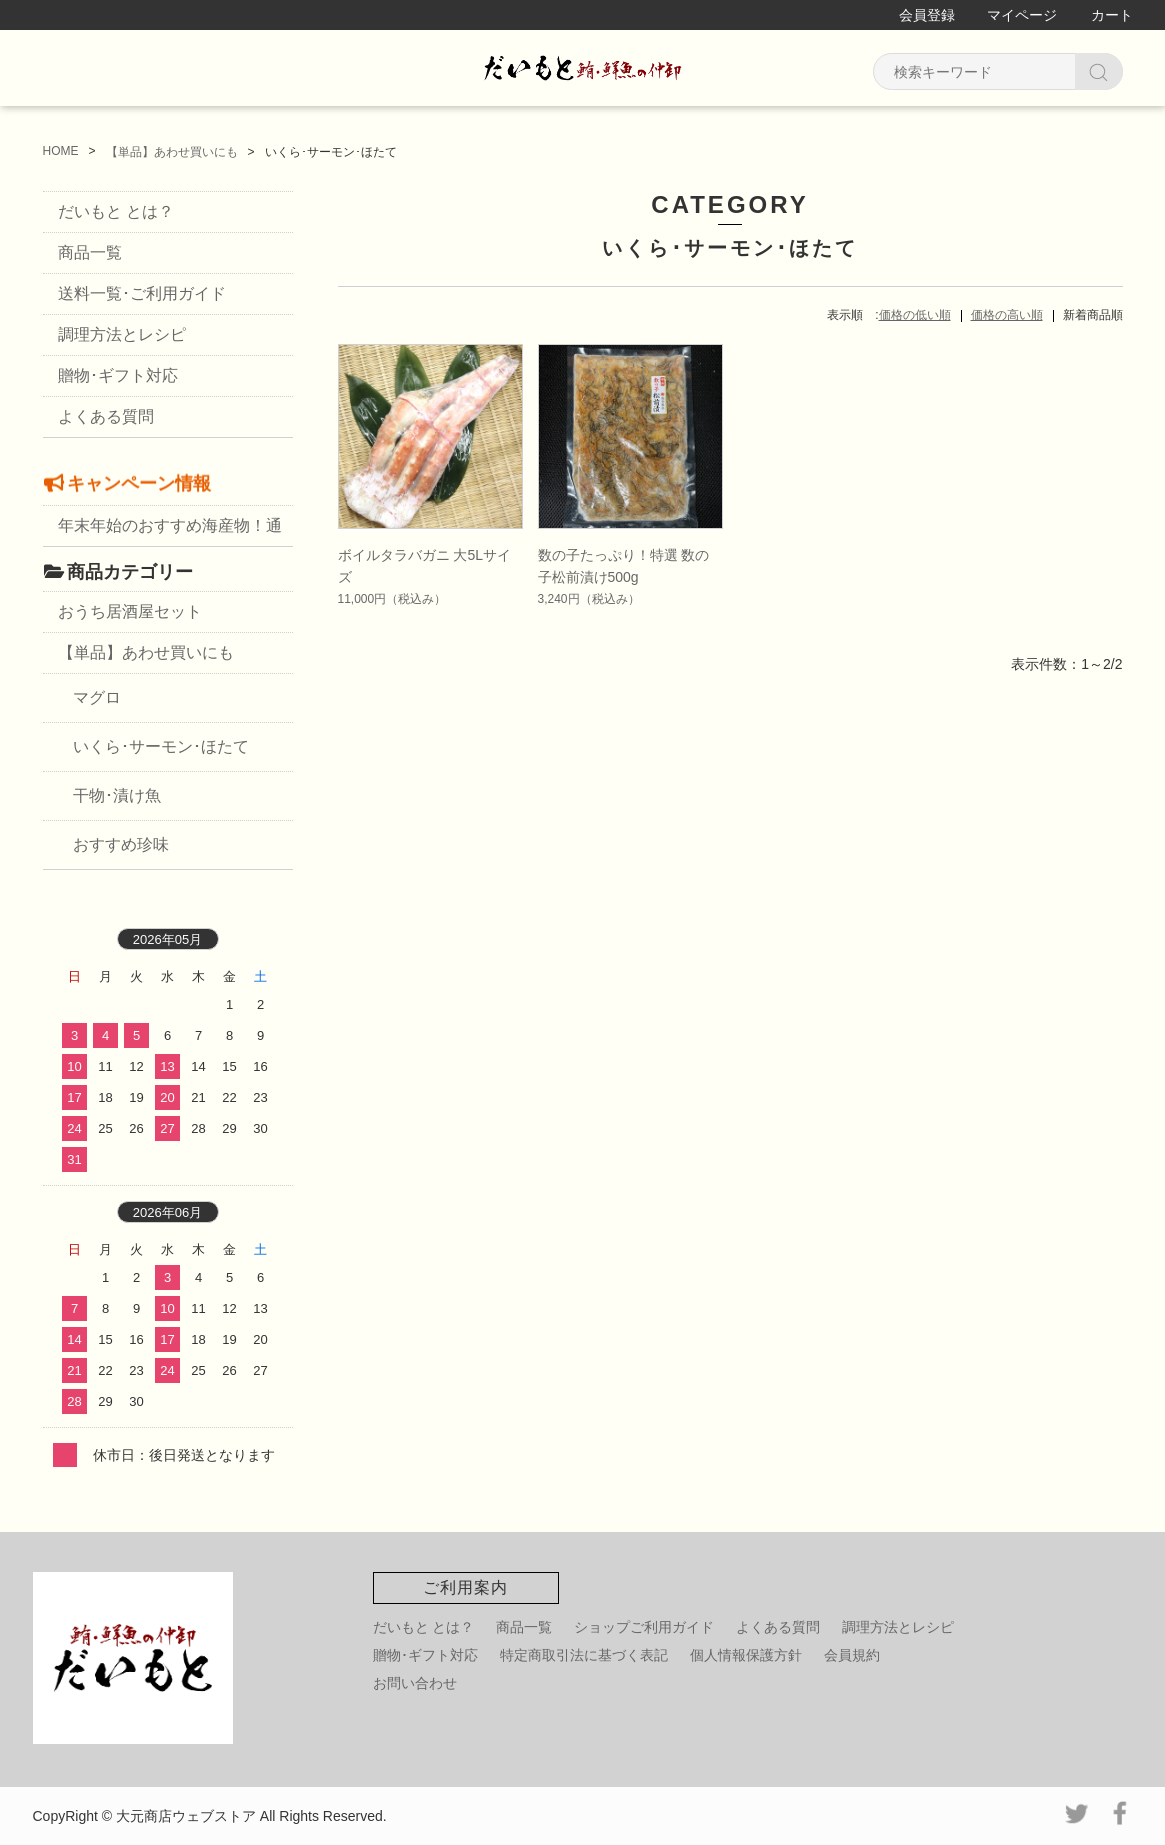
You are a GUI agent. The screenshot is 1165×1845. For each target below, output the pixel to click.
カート (1112, 15)
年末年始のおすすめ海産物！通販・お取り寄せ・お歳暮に (170, 531)
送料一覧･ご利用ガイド (142, 293)
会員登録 (927, 15)
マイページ (1022, 15)
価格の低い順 (915, 315)
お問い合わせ (415, 1683)
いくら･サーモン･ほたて (161, 746)
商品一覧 (90, 252)
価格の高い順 (1007, 315)
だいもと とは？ (116, 211)
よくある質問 (106, 416)
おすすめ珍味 (121, 844)
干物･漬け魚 (117, 795)
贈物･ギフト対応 (118, 375)
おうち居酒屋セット (130, 611)
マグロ (97, 697)
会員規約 (852, 1655)
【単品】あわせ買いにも (146, 652)
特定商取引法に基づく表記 (584, 1655)
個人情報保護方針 (746, 1655)
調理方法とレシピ (122, 334)
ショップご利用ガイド (644, 1627)
